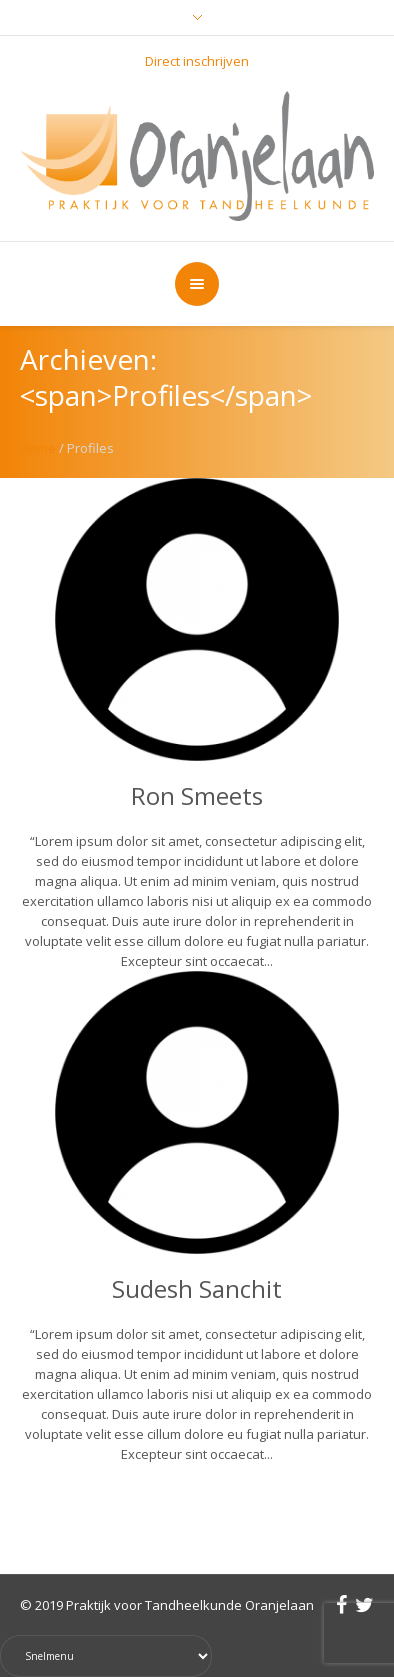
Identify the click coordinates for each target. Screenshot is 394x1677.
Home (38, 448)
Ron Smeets (197, 795)
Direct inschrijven (197, 61)
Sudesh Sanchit (197, 1288)
